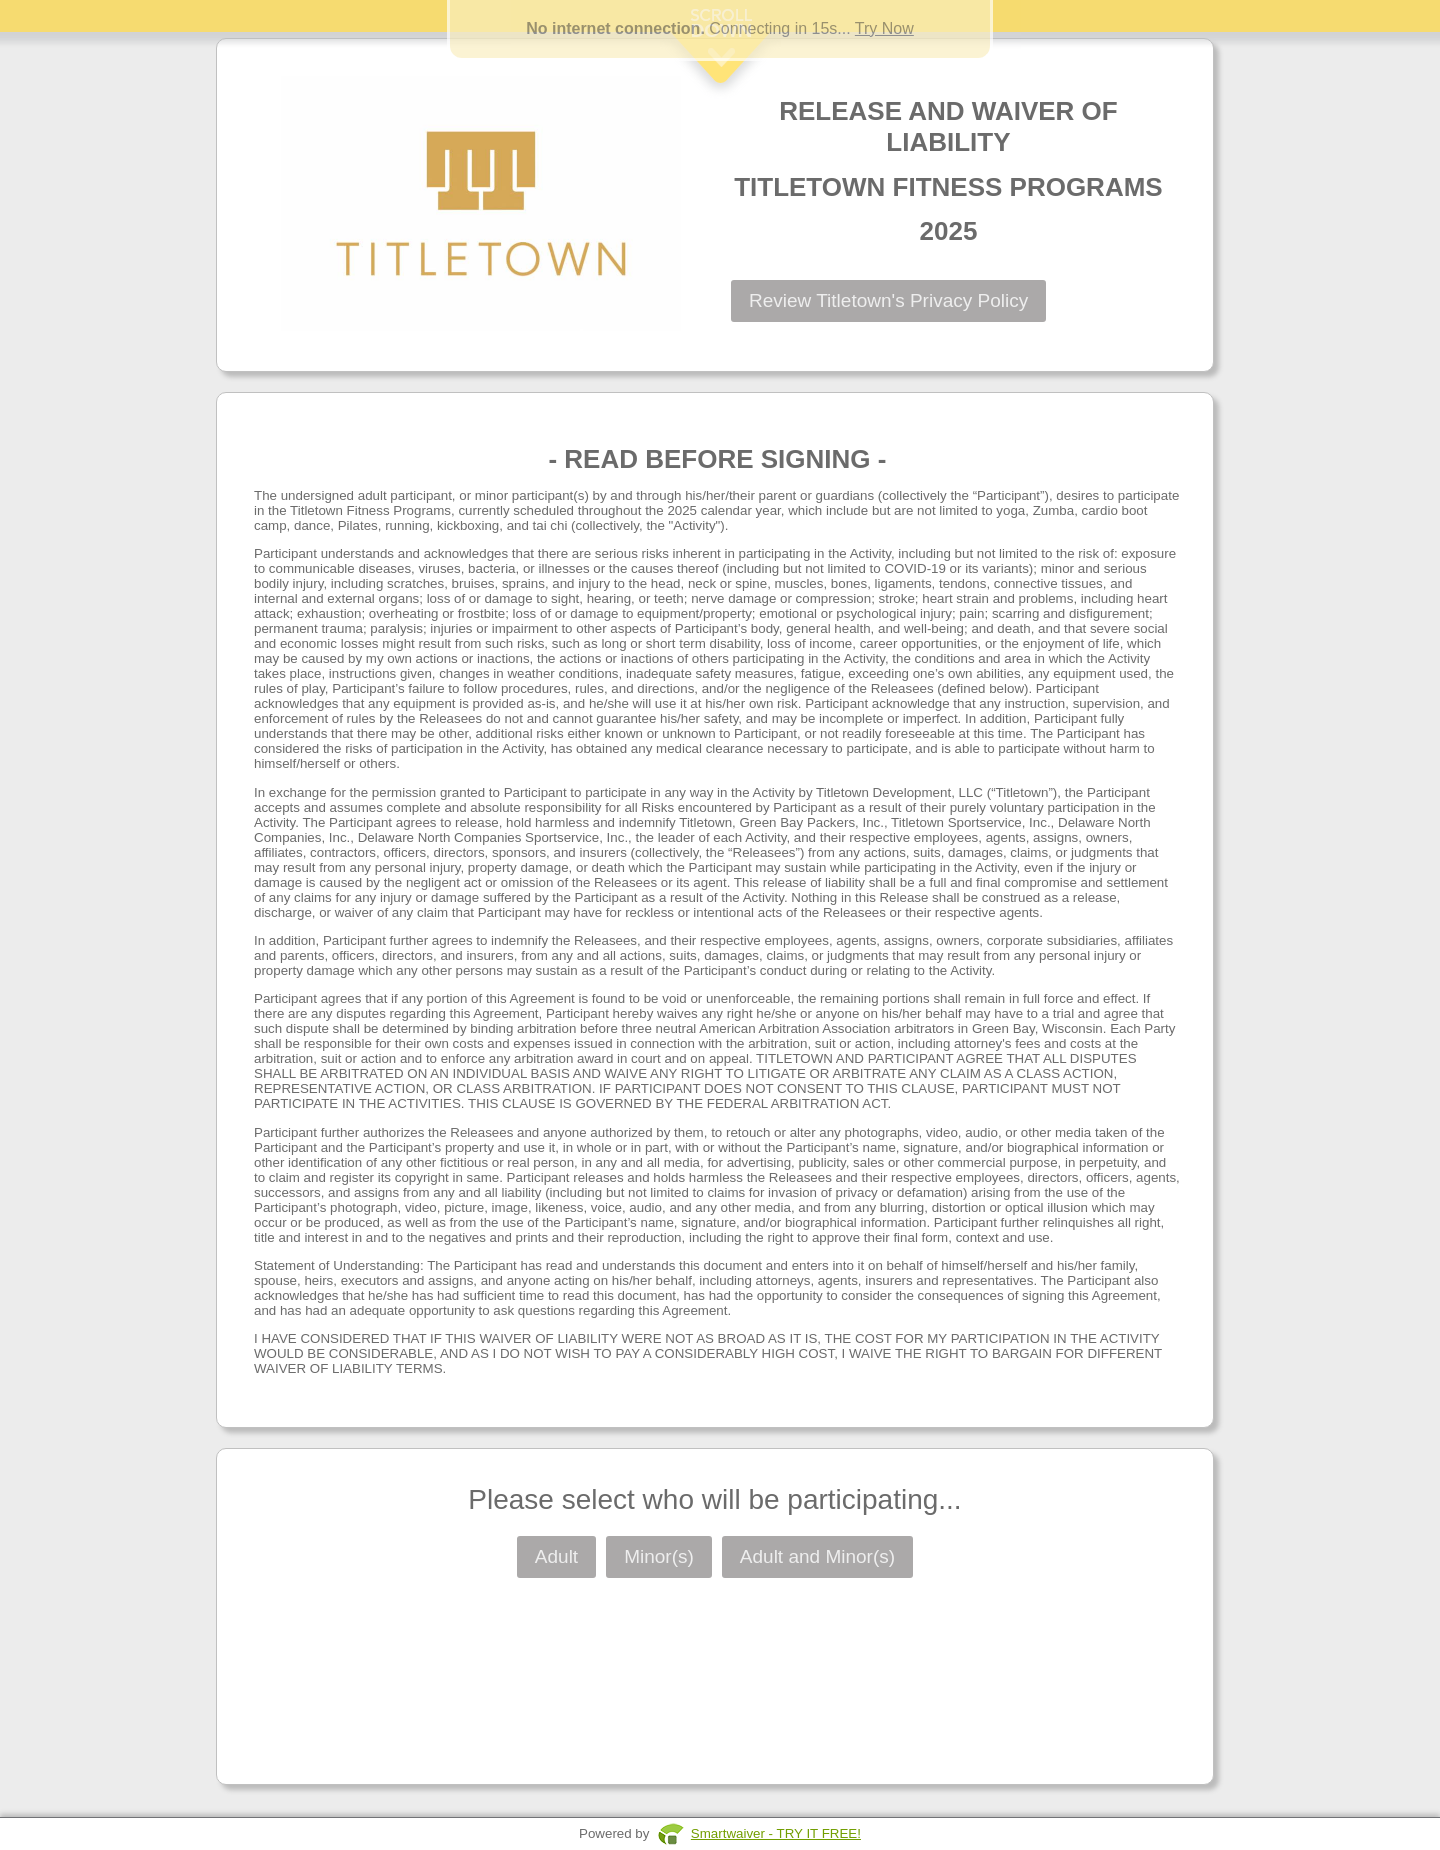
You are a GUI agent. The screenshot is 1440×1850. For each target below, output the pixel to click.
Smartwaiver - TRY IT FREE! (776, 1833)
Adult (556, 1556)
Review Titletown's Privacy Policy (888, 300)
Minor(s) (659, 1556)
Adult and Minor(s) (817, 1556)
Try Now (884, 28)
